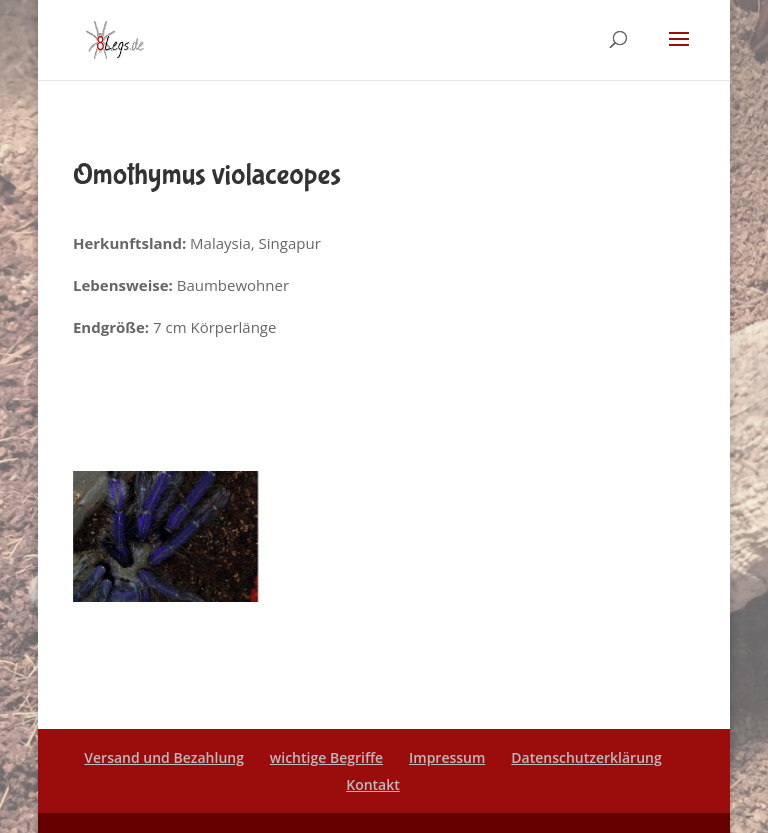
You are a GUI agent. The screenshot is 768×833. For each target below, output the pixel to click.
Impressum (447, 757)
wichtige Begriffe (326, 757)
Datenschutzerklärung (586, 757)
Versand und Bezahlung (164, 757)
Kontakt (373, 784)
